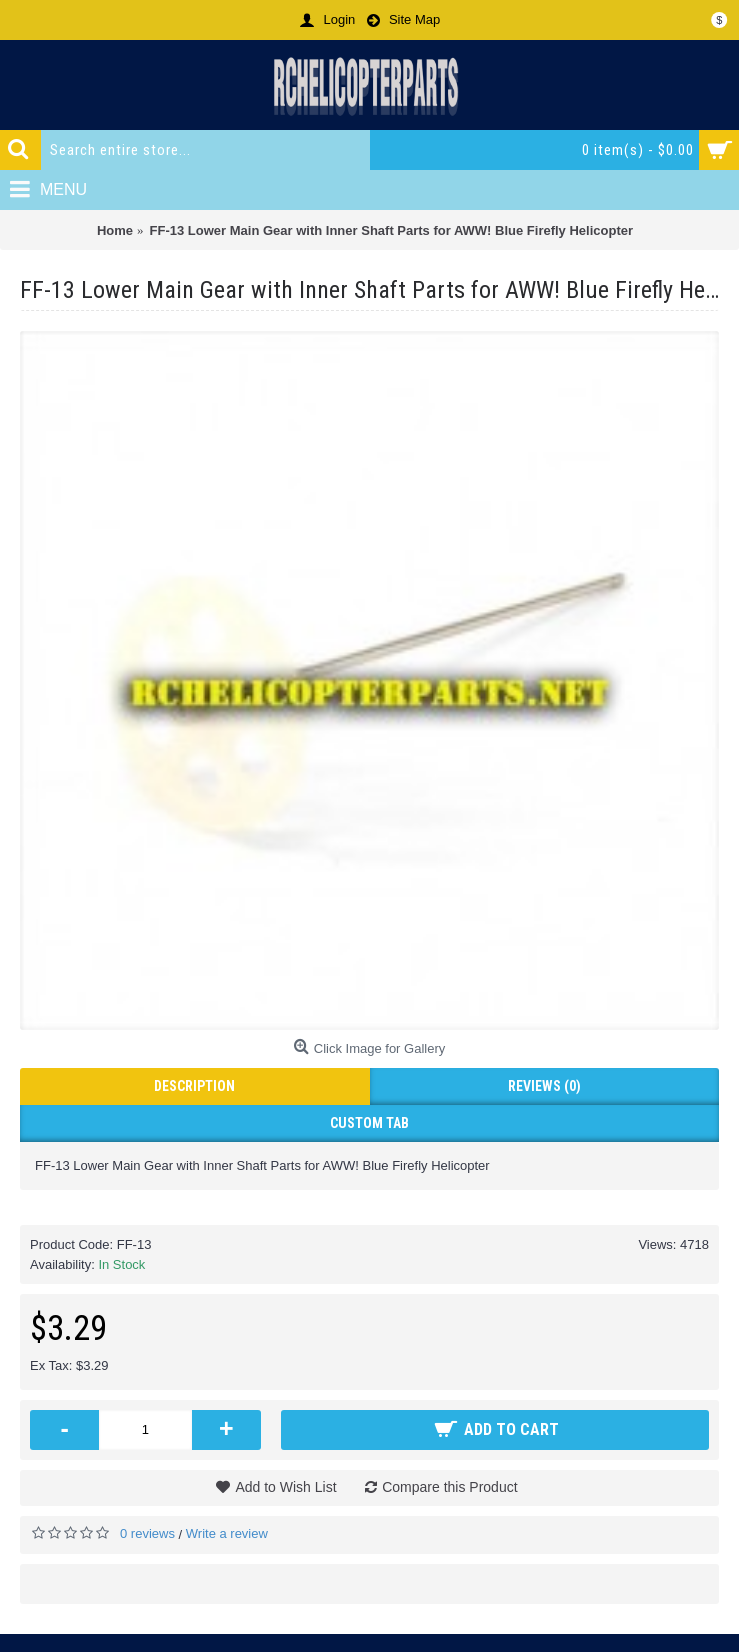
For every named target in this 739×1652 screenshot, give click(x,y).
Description (194, 1086)
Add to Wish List (285, 1487)
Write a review (227, 1533)
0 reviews (147, 1533)
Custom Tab (369, 1123)
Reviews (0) (544, 1086)
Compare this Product (449, 1487)
